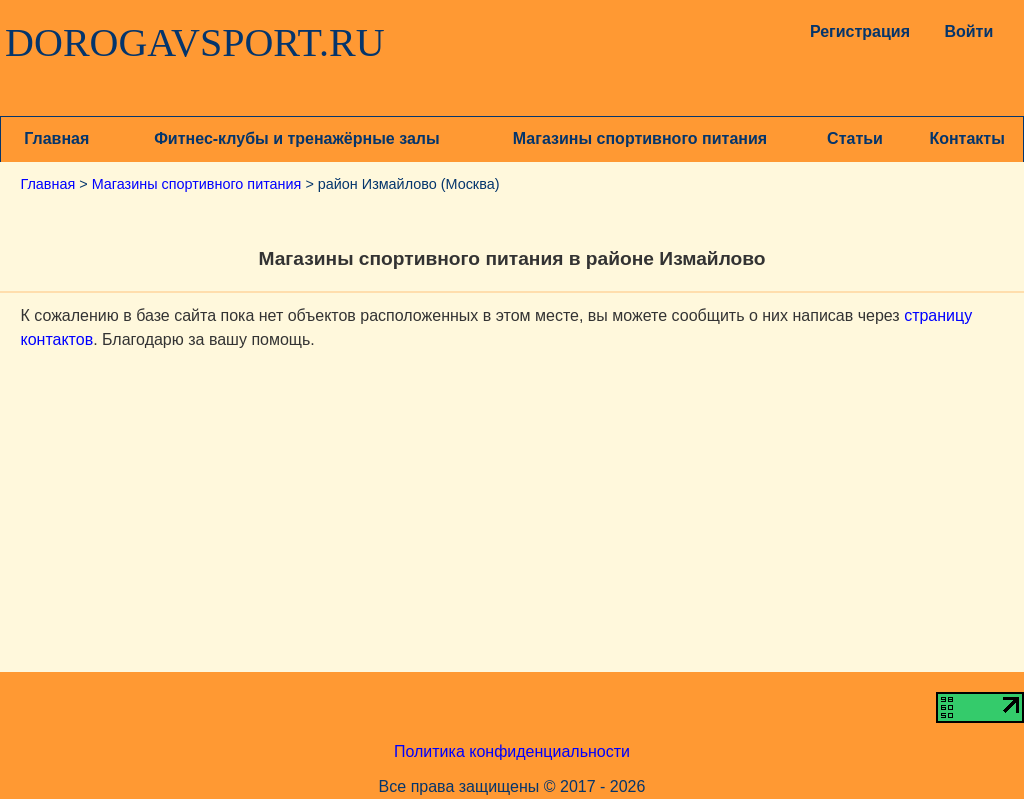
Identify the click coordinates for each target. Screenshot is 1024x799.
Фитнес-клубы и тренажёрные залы (296, 138)
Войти (968, 31)
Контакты (966, 138)
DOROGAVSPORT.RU (195, 43)
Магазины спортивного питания (640, 138)
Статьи (855, 138)
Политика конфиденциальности (512, 751)
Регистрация (855, 31)
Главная (56, 138)
